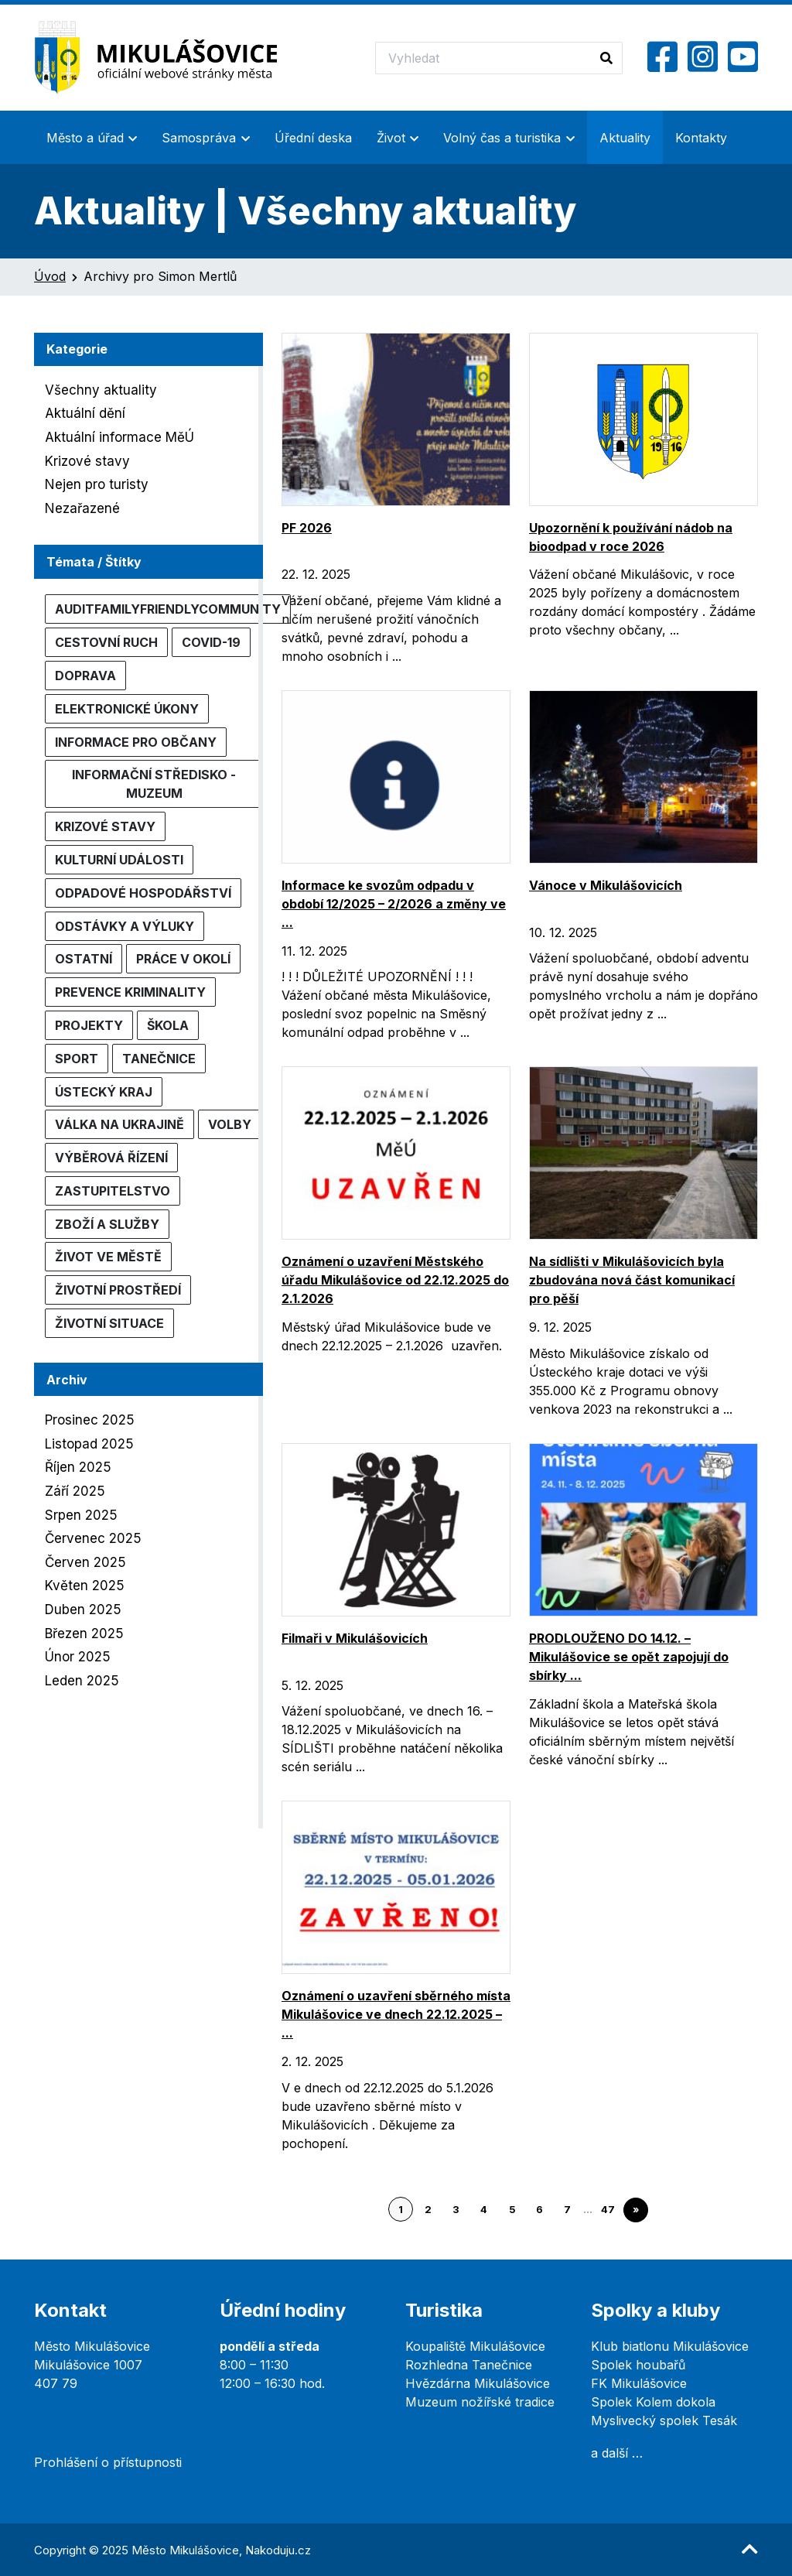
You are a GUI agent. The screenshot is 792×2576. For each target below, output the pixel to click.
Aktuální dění (85, 413)
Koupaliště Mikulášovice (475, 2346)
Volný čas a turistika (502, 137)
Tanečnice (159, 1058)
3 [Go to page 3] (455, 2209)
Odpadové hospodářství (143, 893)
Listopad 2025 (89, 1444)
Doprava (85, 675)
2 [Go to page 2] (428, 2209)
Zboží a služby (107, 1224)
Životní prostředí (118, 1290)
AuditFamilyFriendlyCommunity (168, 609)
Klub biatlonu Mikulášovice (670, 2346)
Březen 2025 (84, 1633)
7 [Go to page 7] (567, 2209)
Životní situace (109, 1323)
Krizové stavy (87, 461)
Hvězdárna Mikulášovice (477, 2383)
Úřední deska (313, 137)
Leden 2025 (82, 1680)
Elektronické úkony (127, 709)
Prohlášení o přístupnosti (108, 2462)
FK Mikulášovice (639, 2383)
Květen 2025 (85, 1585)
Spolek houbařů (638, 2364)
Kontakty (701, 137)
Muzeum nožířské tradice (480, 2402)
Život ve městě (108, 1256)
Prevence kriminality (130, 992)
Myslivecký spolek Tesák (664, 2420)
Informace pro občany (136, 742)
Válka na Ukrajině (119, 1124)
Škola (168, 1025)
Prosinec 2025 (90, 1420)
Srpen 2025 (81, 1515)
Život (391, 137)
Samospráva (199, 137)
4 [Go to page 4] (483, 2209)
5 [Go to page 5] (512, 2209)
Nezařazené (82, 508)
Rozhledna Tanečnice (468, 2364)
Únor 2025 (78, 1656)
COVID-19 (211, 642)
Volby (229, 1124)
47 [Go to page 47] (608, 2209)
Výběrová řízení (111, 1157)
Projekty (89, 1025)
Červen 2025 (85, 1562)
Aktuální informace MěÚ (119, 437)
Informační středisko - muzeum (154, 784)
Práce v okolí (183, 958)
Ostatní (83, 958)
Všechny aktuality (101, 390)
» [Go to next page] (636, 2209)
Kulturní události (119, 859)
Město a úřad (85, 137)
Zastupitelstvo (112, 1191)
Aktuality (624, 137)
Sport (76, 1058)
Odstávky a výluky (124, 926)
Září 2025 (75, 1491)
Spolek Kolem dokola (653, 2402)
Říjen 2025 (78, 1467)
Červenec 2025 (93, 1538)
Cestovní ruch (106, 642)
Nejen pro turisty (96, 484)
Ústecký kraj (103, 1092)
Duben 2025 (83, 1609)
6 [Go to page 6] (539, 2209)
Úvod (50, 276)
